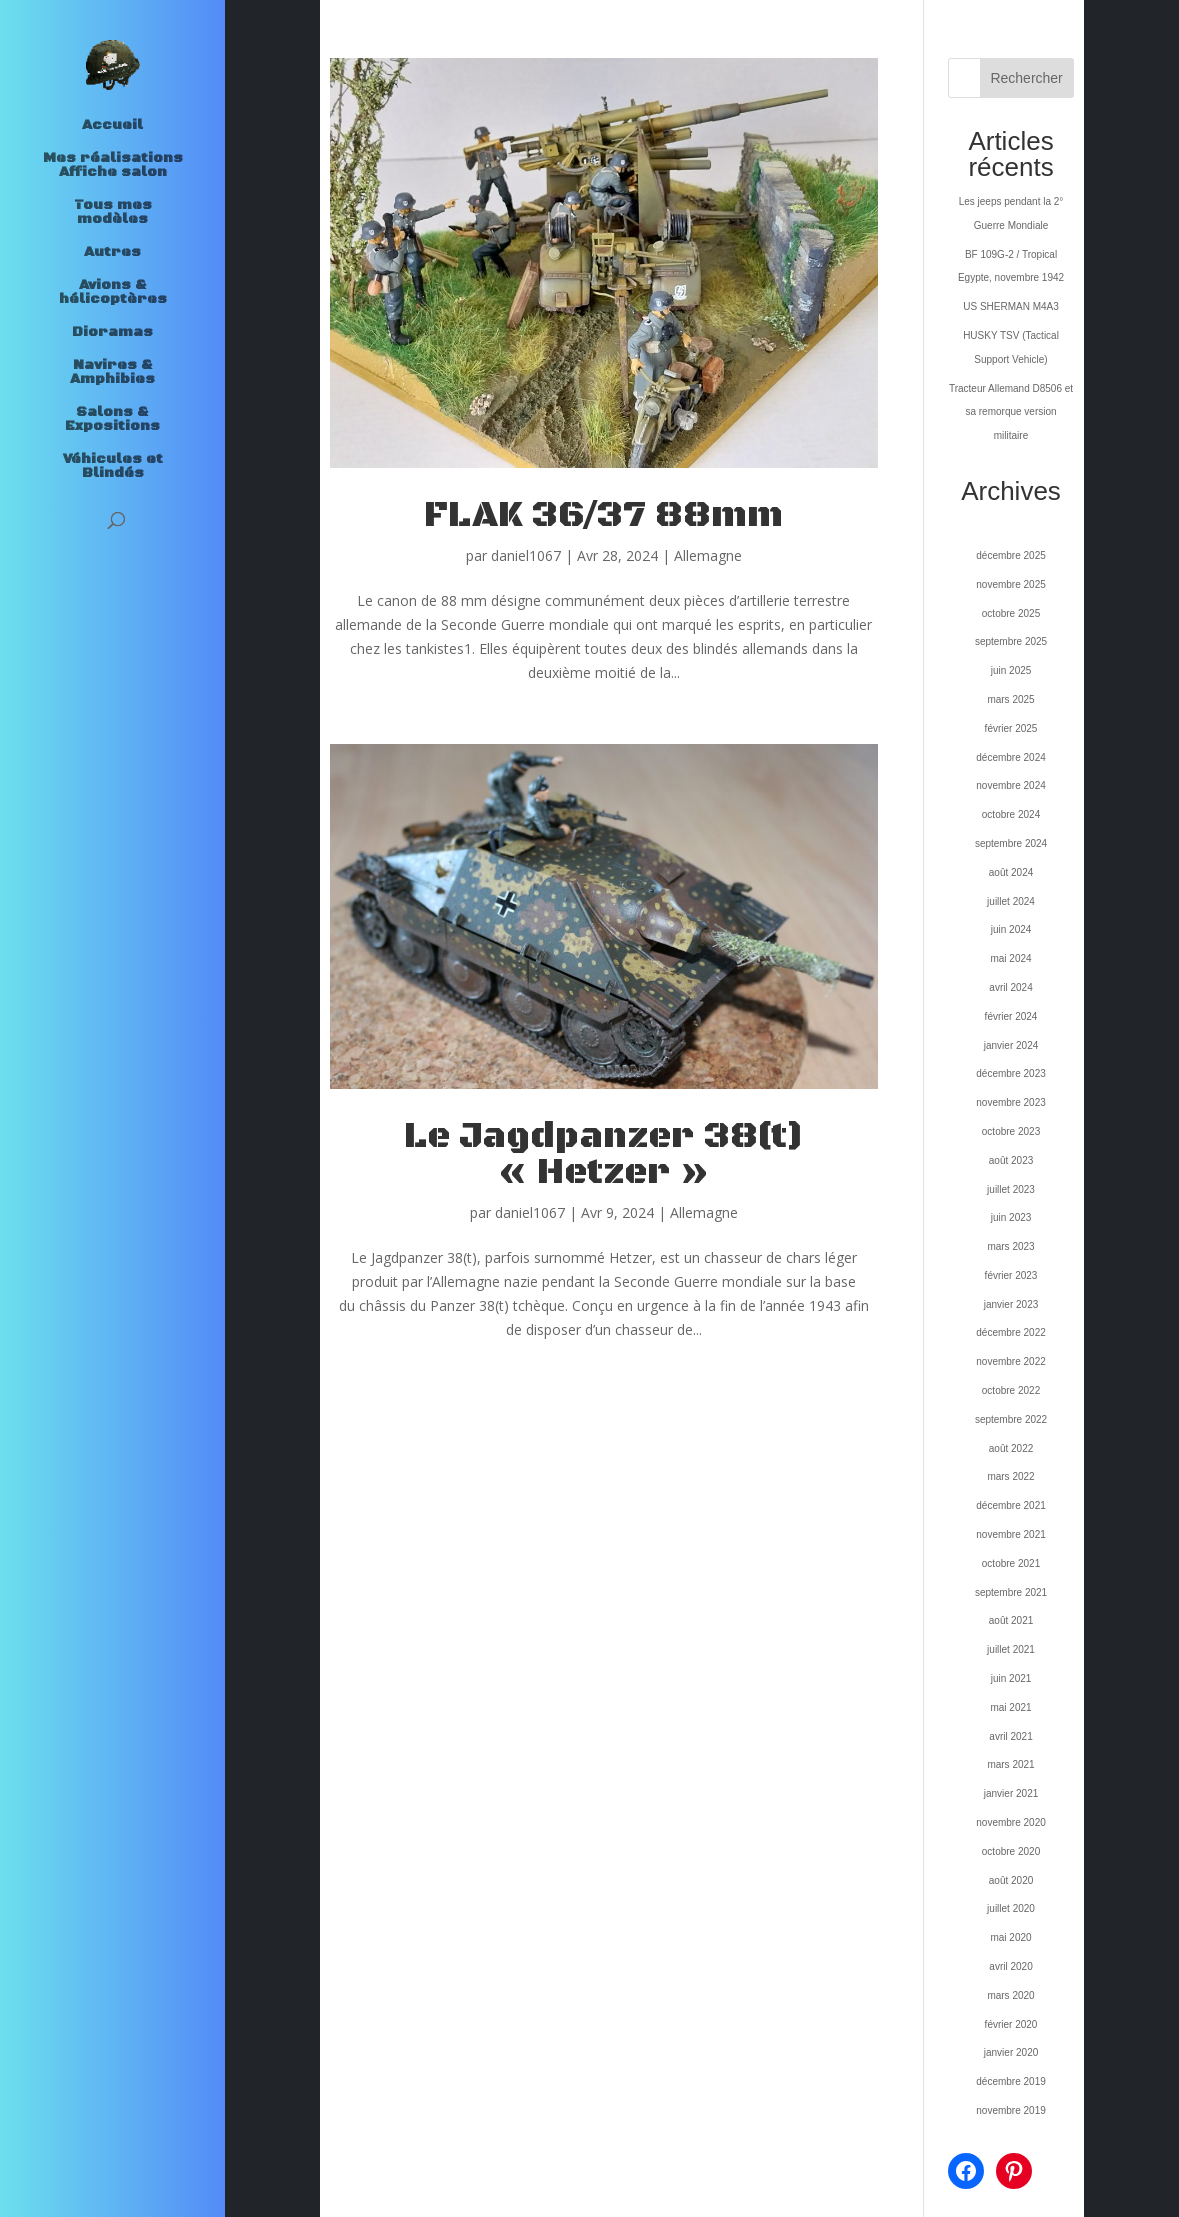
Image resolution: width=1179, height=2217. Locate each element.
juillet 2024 (1011, 901)
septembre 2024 (1011, 843)
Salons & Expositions (112, 420)
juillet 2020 (1011, 1908)
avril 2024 (1010, 987)
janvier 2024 (1011, 1045)
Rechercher (1026, 78)
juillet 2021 (1011, 1649)
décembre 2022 (1011, 1332)
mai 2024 (1010, 958)
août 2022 (1011, 1448)
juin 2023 (1011, 1217)
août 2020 (1011, 1880)
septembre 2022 (1011, 1419)
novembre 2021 (1011, 1534)
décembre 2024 (1011, 757)
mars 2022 (1010, 1476)
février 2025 (1011, 728)
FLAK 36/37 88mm (603, 515)
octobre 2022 (1011, 1390)
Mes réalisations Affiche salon (113, 166)
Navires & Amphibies (112, 373)
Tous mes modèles (113, 213)
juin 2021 (1011, 1678)
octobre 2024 (1011, 814)
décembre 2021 (1011, 1505)
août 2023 (1011, 1160)
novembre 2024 (1011, 785)
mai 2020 (1010, 1937)
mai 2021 (1010, 1707)
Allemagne (708, 555)
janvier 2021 (1011, 1793)
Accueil (112, 126)
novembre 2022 (1011, 1361)
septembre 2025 (1011, 641)
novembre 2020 (1011, 1822)
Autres (112, 253)
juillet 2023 (1011, 1189)
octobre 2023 (1011, 1131)
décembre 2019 (1011, 2081)
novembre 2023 (1011, 1102)
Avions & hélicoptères (113, 293)
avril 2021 (1010, 1736)
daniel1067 (526, 555)
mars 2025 (1010, 699)
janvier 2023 (1011, 1304)
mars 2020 (1010, 1995)
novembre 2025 (1011, 584)
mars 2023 (1010, 1246)
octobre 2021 (1011, 1563)
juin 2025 (1011, 670)
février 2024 (1011, 1016)
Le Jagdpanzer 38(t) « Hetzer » (604, 1154)
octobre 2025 (1011, 613)
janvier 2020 (1011, 2052)
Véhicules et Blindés (113, 467)
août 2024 (1011, 872)
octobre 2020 (1011, 1851)
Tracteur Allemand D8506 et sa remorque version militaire (1011, 412)
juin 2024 (1011, 929)
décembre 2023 (1011, 1073)
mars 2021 (1010, 1764)
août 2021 (1011, 1620)
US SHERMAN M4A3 (1011, 306)
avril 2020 (1010, 1966)
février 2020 (1011, 2024)
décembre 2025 (1011, 555)
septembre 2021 (1011, 1592)
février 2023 (1011, 1275)
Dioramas (112, 333)
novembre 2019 (1011, 2110)
